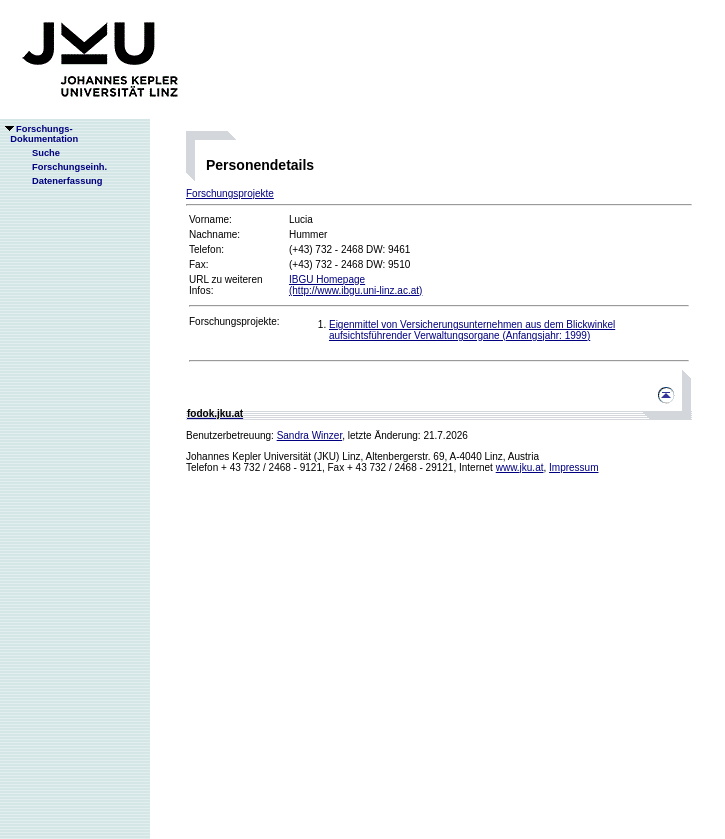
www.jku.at (520, 467)
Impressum (573, 467)
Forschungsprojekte (230, 193)
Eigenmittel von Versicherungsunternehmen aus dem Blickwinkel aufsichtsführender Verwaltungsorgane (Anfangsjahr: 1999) (472, 330)
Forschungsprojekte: (234, 321)
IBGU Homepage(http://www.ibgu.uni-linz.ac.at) (355, 285)
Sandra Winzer (310, 435)
